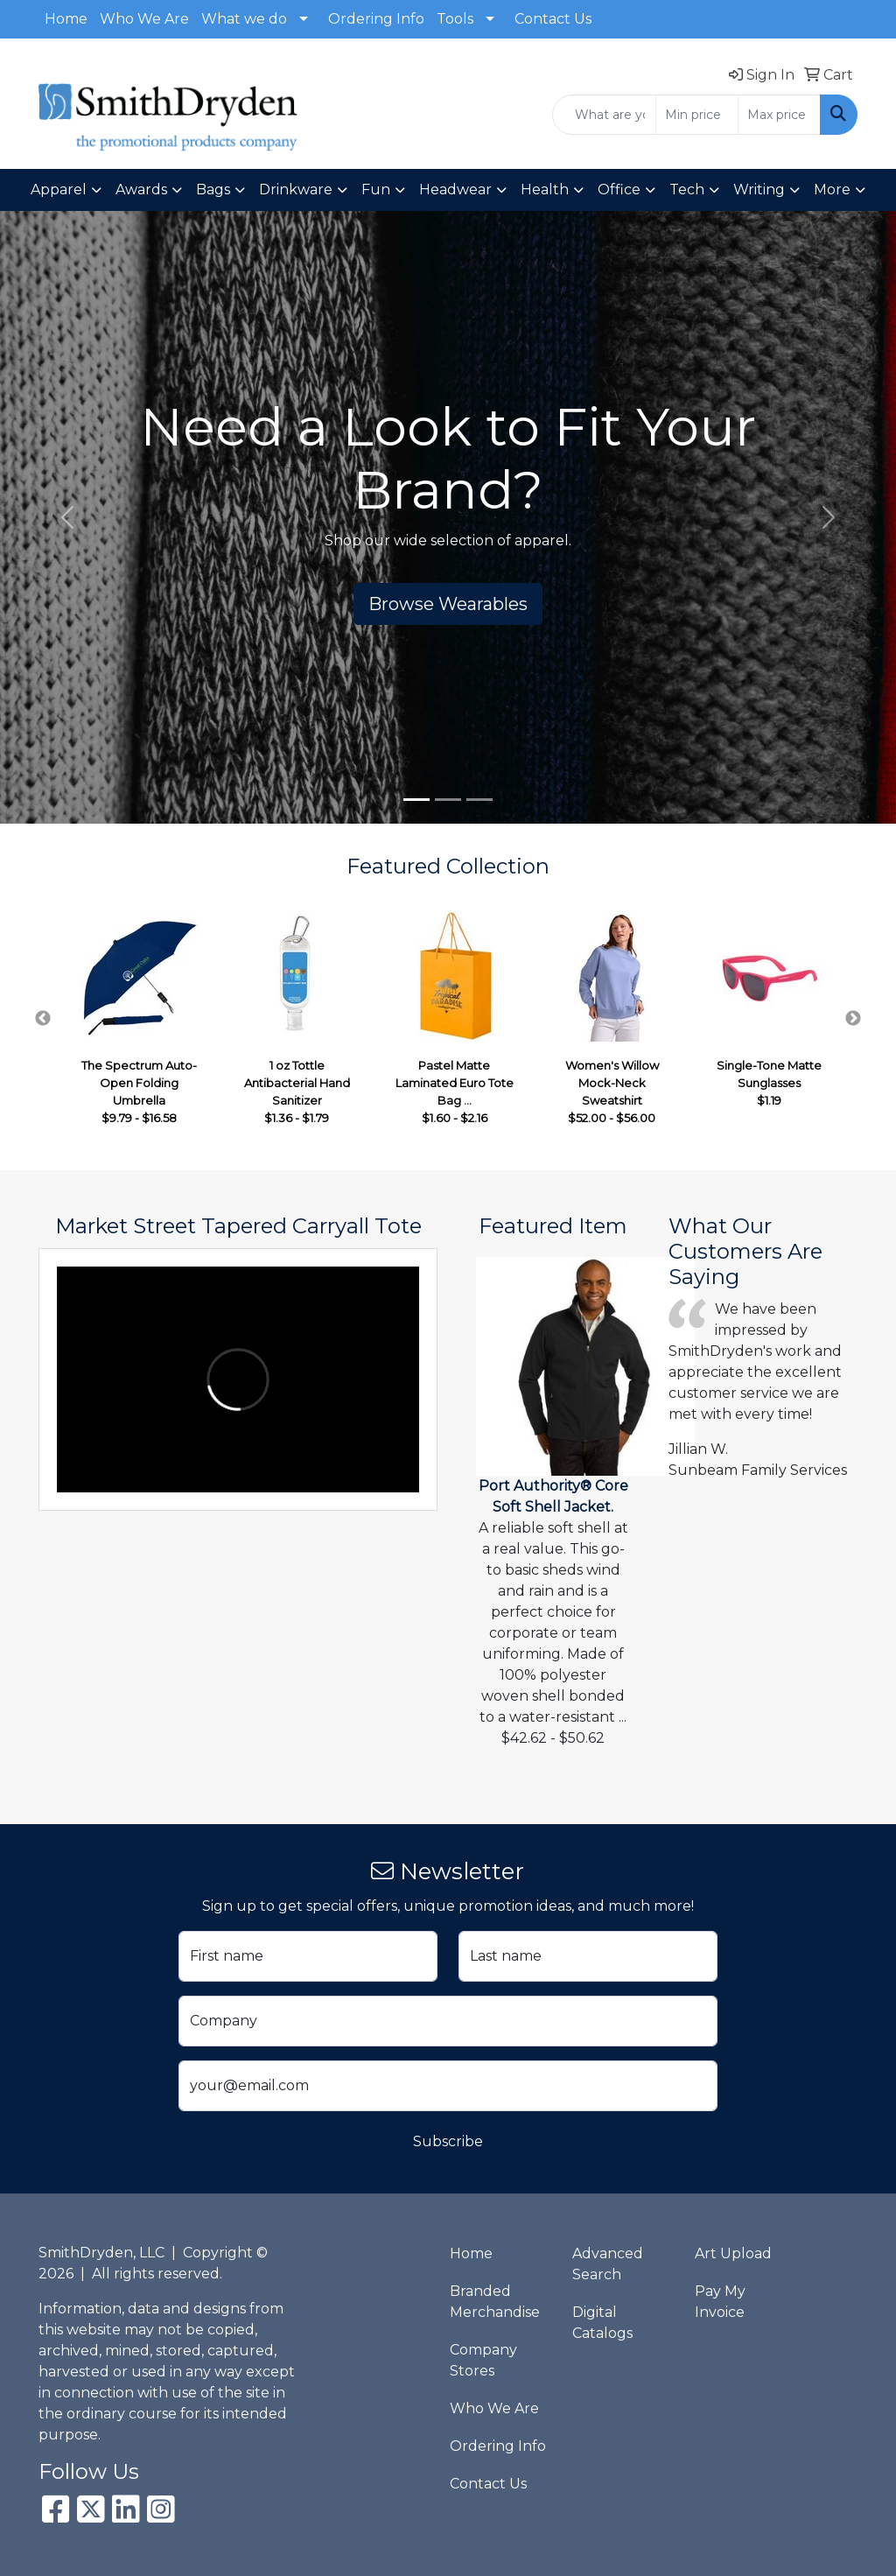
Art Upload (733, 2253)
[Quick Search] (604, 115)
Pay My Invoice (720, 2301)
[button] (67, 517)
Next (853, 1019)
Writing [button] (759, 189)
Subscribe (448, 2141)
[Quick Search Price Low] (696, 115)
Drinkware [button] (295, 189)
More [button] (832, 189)
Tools (455, 19)
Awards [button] (141, 189)
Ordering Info (376, 19)
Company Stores (483, 2360)
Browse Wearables (448, 603)
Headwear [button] (455, 189)
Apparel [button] (59, 189)
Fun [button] (375, 189)
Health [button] (545, 189)
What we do (244, 19)
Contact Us (553, 19)
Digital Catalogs (602, 2322)
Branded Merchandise (495, 2301)
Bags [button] (213, 189)
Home (66, 19)
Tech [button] (686, 189)
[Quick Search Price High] (779, 115)
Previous (43, 1019)
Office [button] (619, 189)
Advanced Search (607, 2264)
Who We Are (144, 19)
